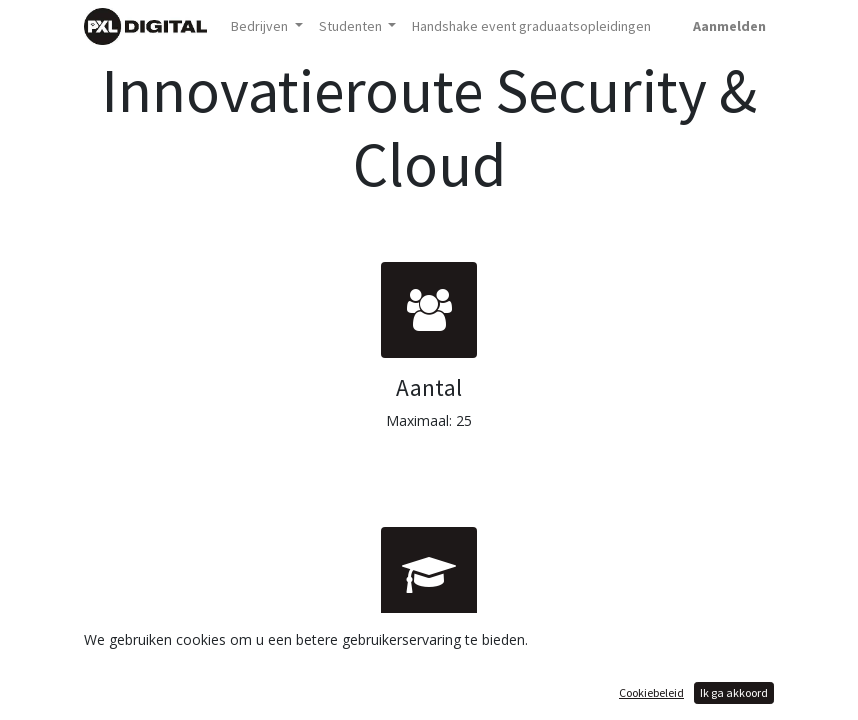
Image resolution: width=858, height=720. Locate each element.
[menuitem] (531, 26)
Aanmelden (729, 26)
